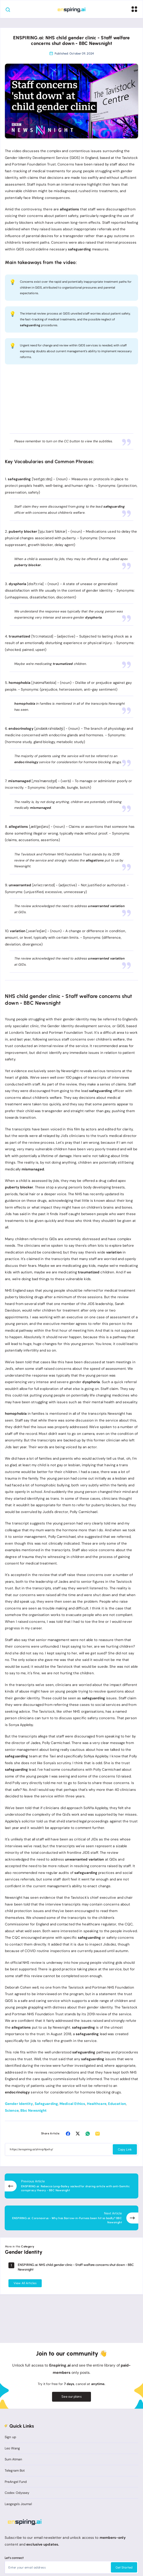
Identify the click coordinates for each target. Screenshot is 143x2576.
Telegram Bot (15, 2470)
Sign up (10, 2437)
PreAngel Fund (16, 2482)
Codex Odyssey (17, 2493)
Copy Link (125, 2149)
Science (12, 2110)
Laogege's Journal (18, 2504)
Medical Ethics (72, 2103)
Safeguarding (46, 2103)
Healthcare (96, 2103)
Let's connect (14, 2558)
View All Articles (25, 2283)
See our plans (71, 2397)
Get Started (124, 2567)
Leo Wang (12, 2448)
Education (117, 2103)
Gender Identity (19, 2103)
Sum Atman (13, 2459)
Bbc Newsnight (33, 2110)
